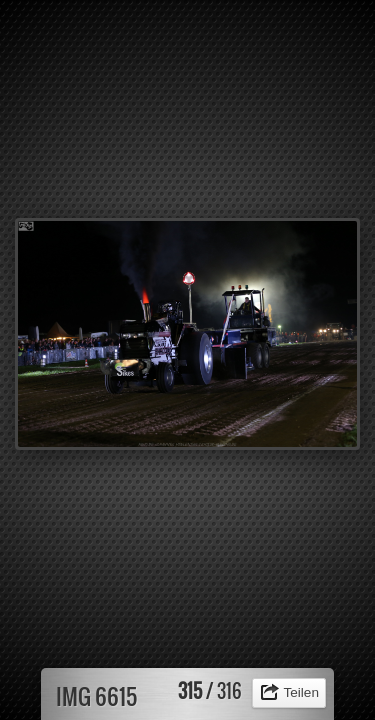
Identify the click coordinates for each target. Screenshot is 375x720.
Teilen (301, 692)
